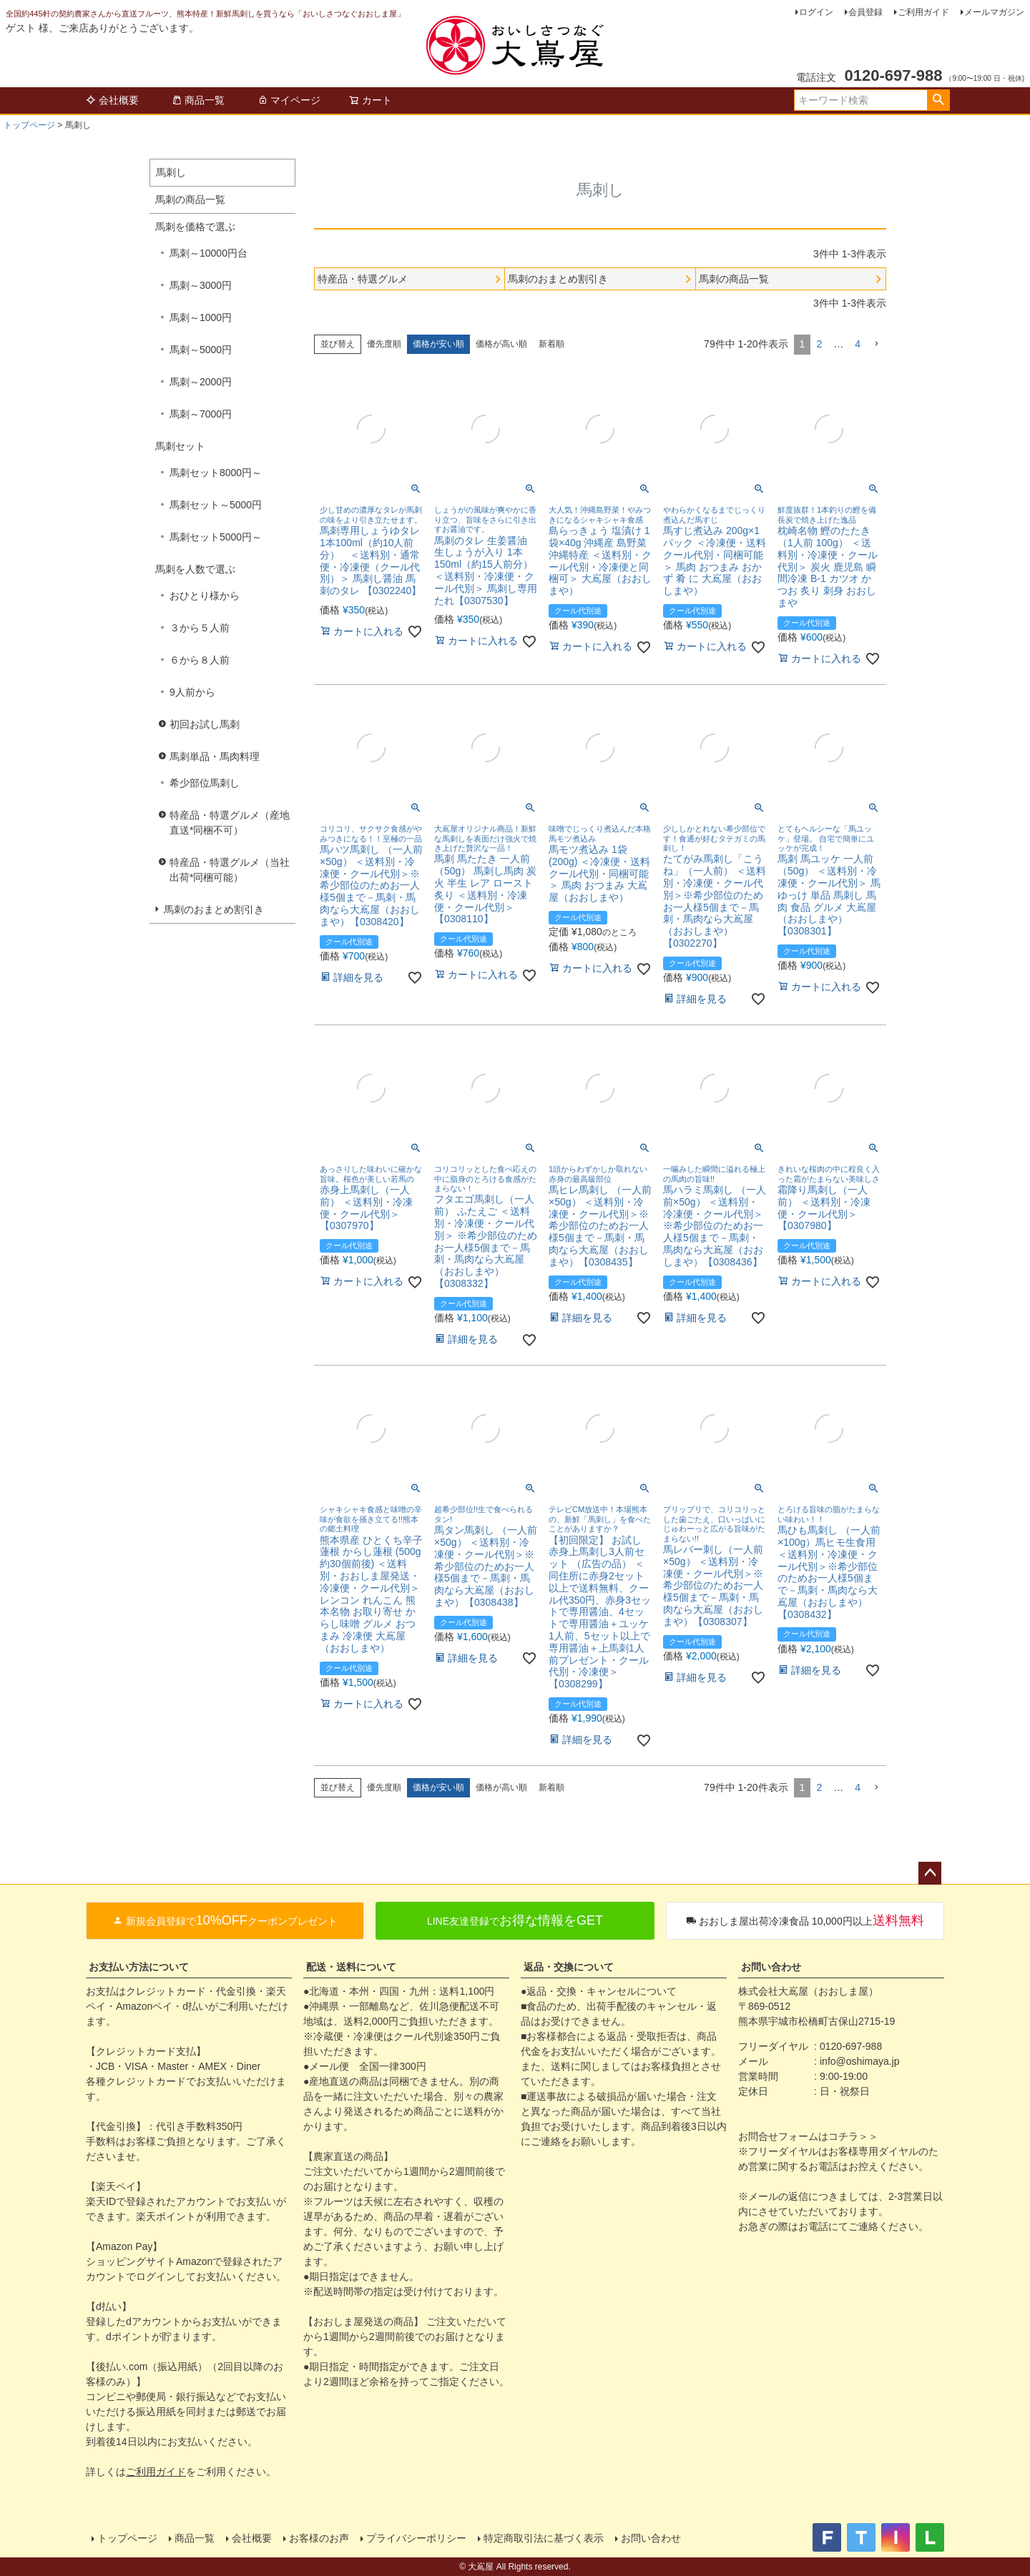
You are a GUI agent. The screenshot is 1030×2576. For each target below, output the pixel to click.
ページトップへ (929, 1873)
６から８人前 (200, 660)
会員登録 (865, 12)
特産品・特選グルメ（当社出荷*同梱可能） (230, 870)
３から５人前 (200, 627)
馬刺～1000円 (201, 317)
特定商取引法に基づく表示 (544, 2538)
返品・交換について (569, 1967)
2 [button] (819, 344)
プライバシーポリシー (416, 2538)
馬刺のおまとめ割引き (214, 909)
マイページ (289, 100)
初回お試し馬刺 (205, 724)
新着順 (551, 344)
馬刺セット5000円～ (216, 537)
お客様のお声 (319, 2538)
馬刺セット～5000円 (216, 504)
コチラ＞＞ (853, 2136)
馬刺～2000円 (201, 382)
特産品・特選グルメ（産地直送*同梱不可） (230, 822)
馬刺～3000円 (201, 285)
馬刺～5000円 (201, 349)
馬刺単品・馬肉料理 (215, 756)
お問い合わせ (771, 1967)
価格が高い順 (501, 344)
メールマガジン (994, 12)
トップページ (29, 125)
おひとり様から (205, 595)
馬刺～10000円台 (208, 253)
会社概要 (112, 100)
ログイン (816, 12)
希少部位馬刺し (205, 783)
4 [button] (857, 344)
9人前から (192, 692)
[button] (876, 344)
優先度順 (384, 344)
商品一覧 (198, 100)
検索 (938, 100)
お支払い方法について (139, 1967)
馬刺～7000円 (201, 414)
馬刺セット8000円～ (216, 472)
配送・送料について (351, 1967)
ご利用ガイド (923, 12)
